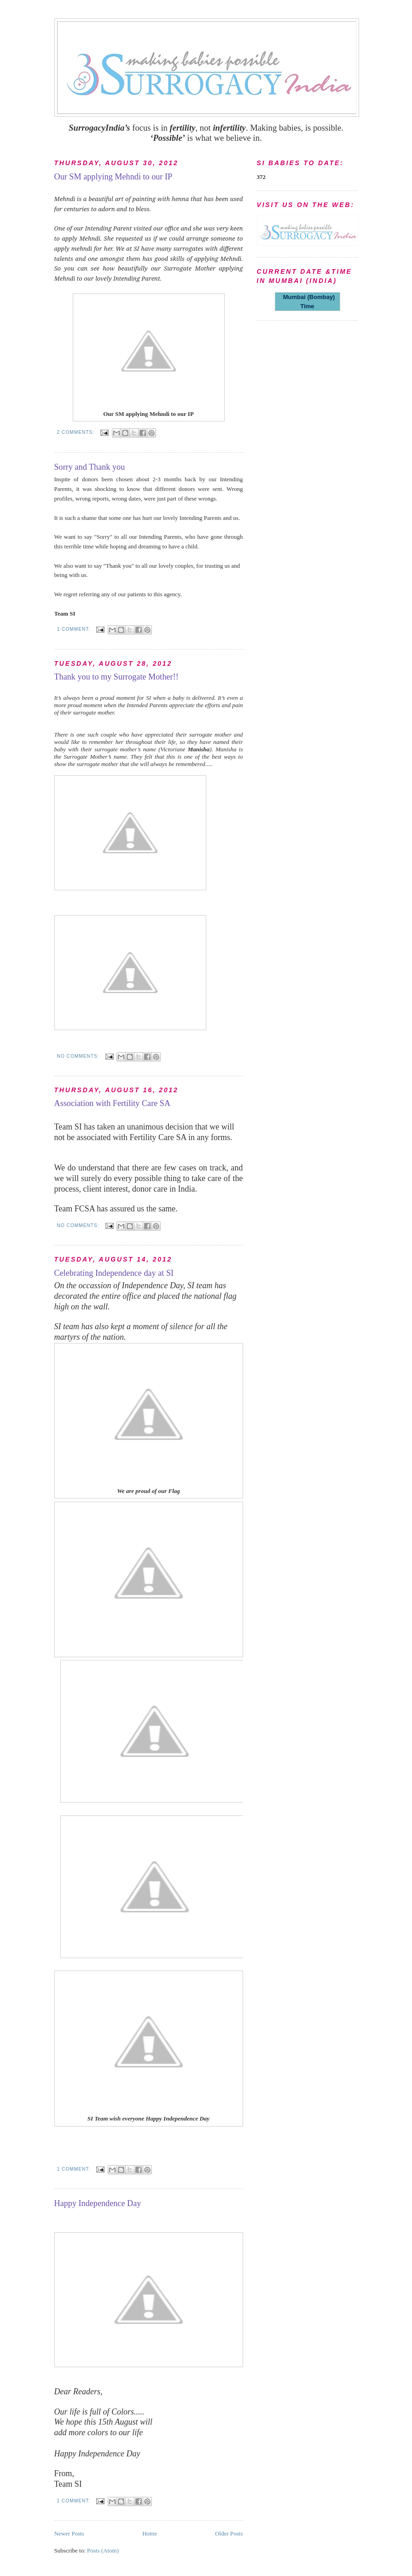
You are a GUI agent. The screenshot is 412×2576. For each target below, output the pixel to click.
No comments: (79, 1056)
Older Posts (229, 2533)
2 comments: (76, 432)
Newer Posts (69, 2533)
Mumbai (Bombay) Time (307, 302)
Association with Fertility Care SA (112, 1103)
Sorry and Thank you (89, 467)
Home (149, 2533)
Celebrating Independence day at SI (114, 1273)
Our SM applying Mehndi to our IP (113, 176)
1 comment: (74, 629)
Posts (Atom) (103, 2550)
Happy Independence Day (97, 2203)
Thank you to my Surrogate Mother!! (116, 676)
